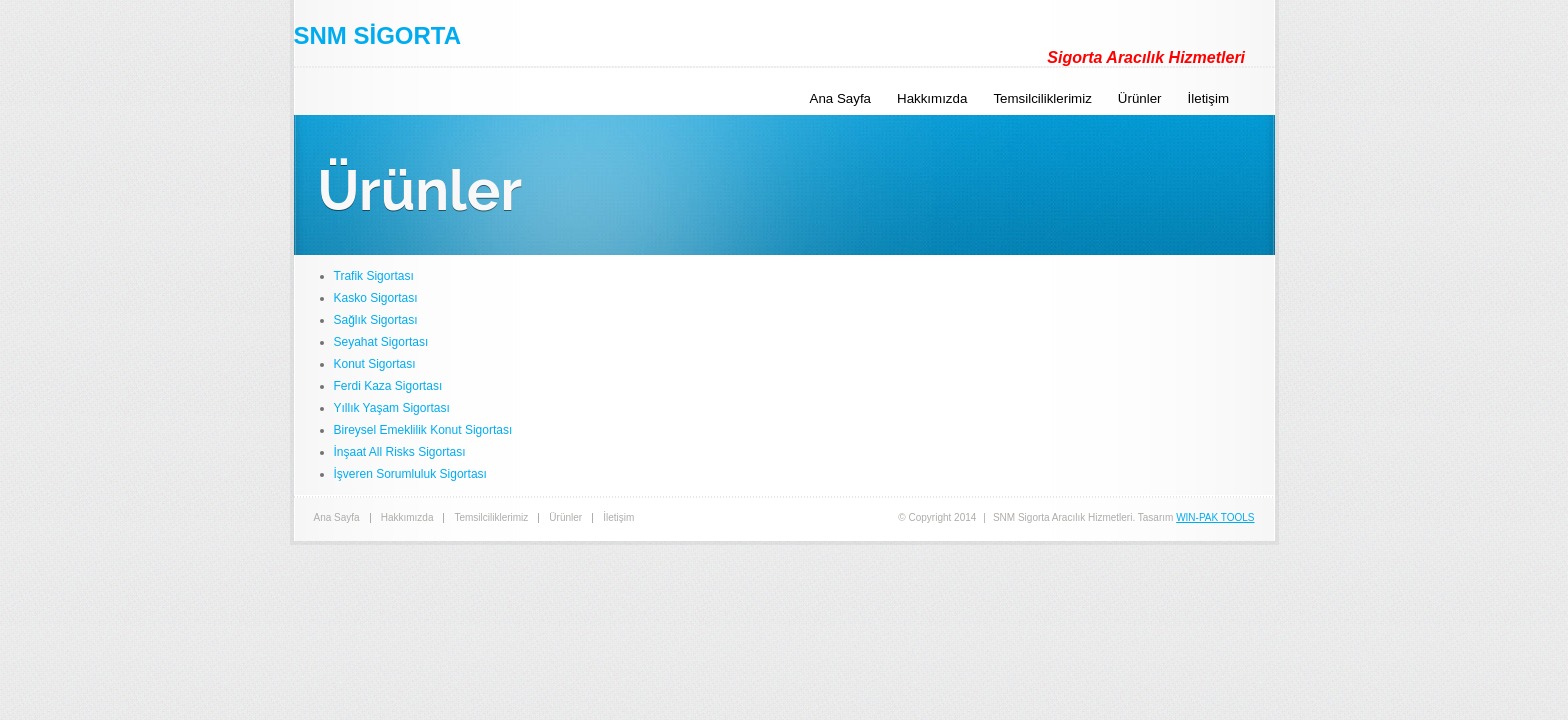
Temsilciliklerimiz (1042, 98)
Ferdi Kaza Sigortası (388, 386)
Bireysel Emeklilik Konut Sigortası (423, 430)
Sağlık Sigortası (376, 320)
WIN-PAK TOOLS (1215, 517)
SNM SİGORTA (378, 35)
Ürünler (1140, 98)
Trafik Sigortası (374, 276)
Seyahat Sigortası (381, 342)
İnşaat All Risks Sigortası (400, 452)
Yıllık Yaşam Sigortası (392, 408)
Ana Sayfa (841, 98)
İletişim (1208, 98)
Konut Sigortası (375, 364)
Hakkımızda (932, 98)
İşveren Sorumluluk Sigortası (410, 474)
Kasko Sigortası (376, 298)
